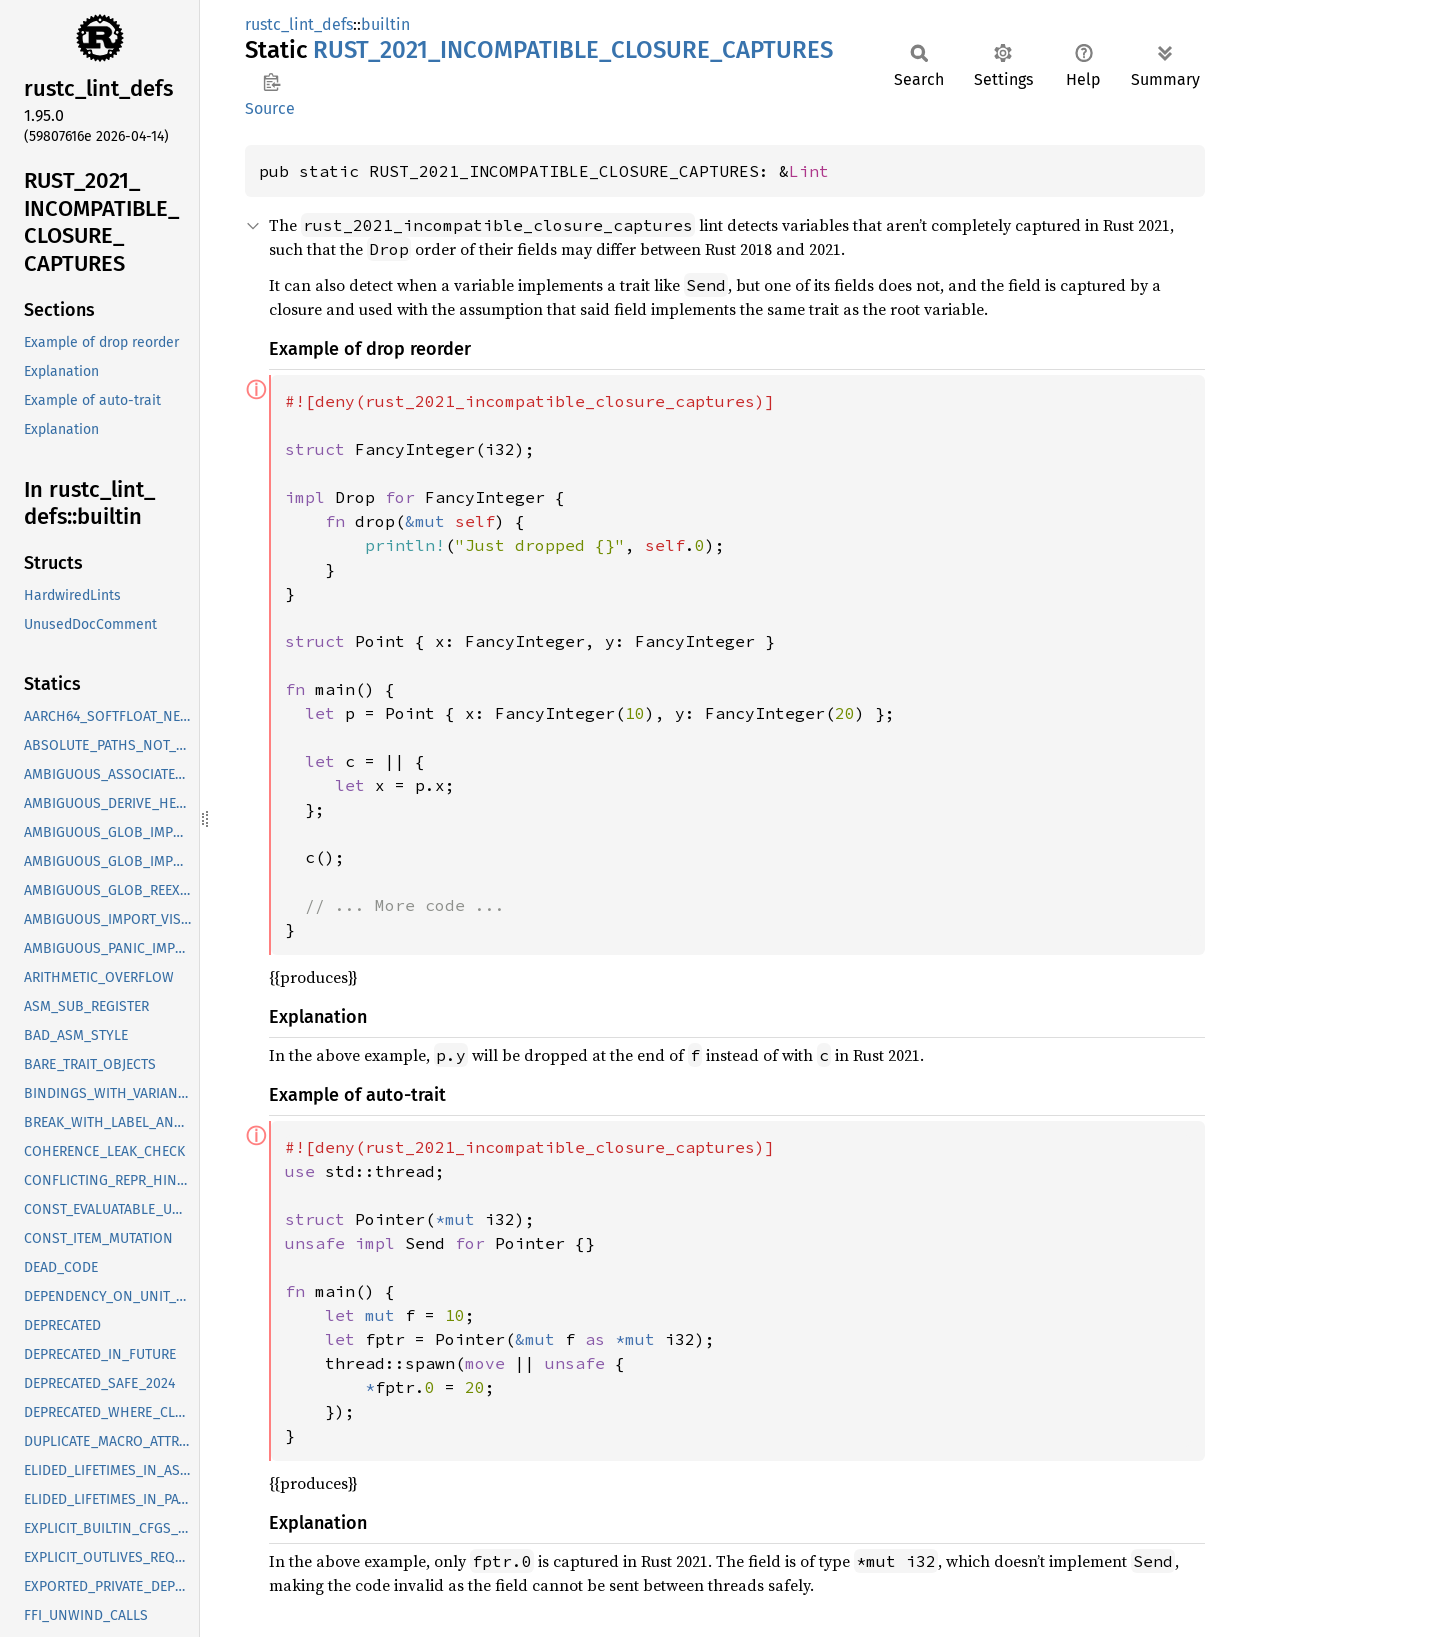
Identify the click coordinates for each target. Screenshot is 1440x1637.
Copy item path (271, 82)
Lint (809, 171)
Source (270, 108)
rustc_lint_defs (299, 24)
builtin (385, 24)
